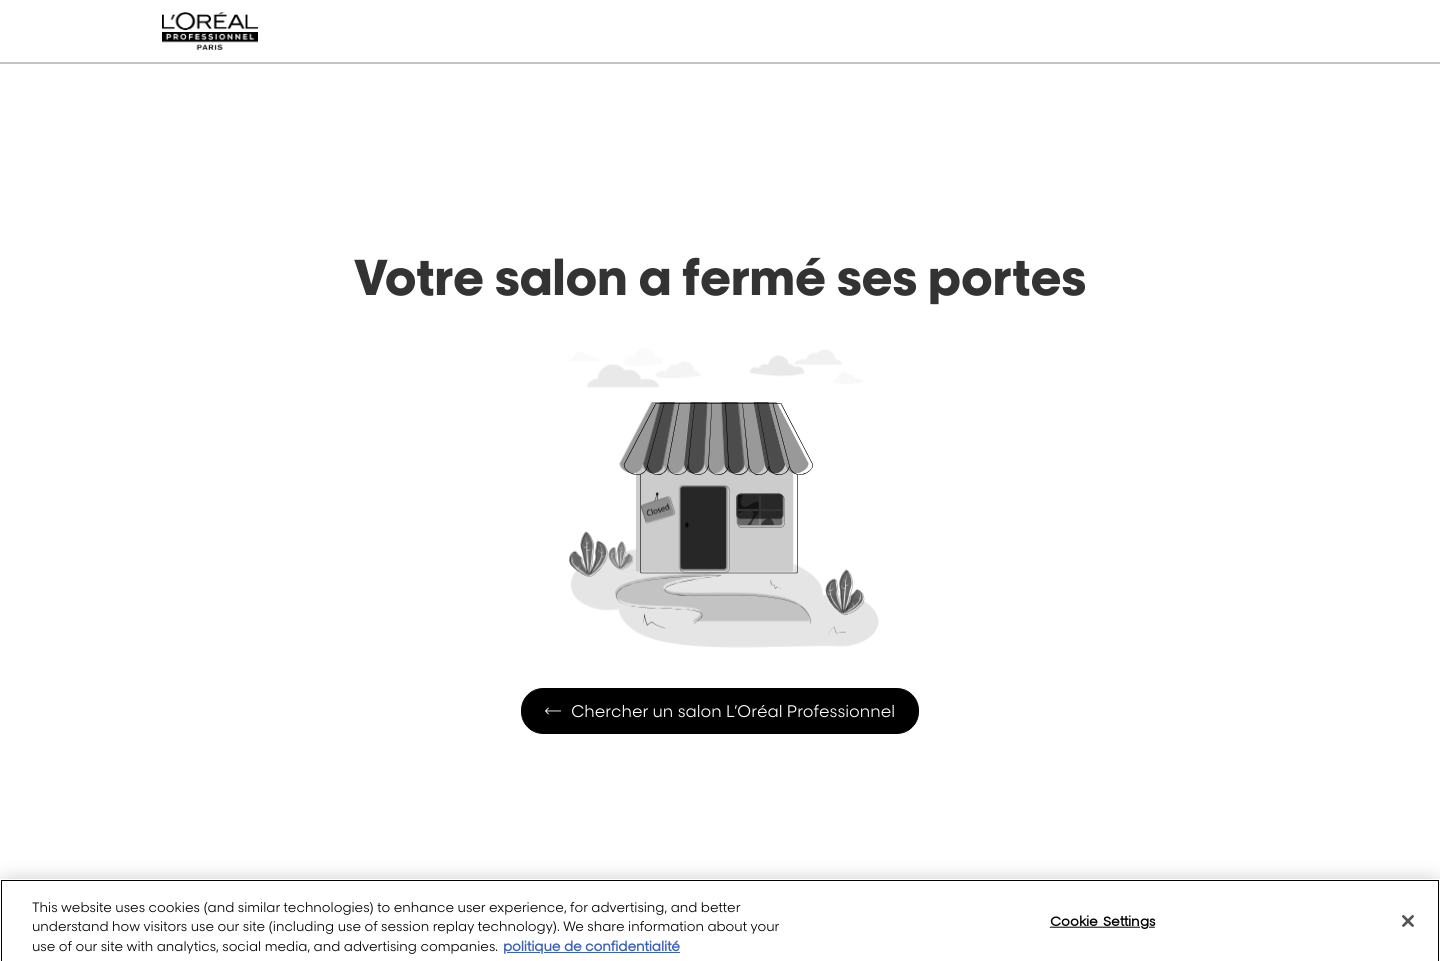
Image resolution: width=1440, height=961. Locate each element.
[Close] (1408, 929)
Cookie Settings (1102, 929)
